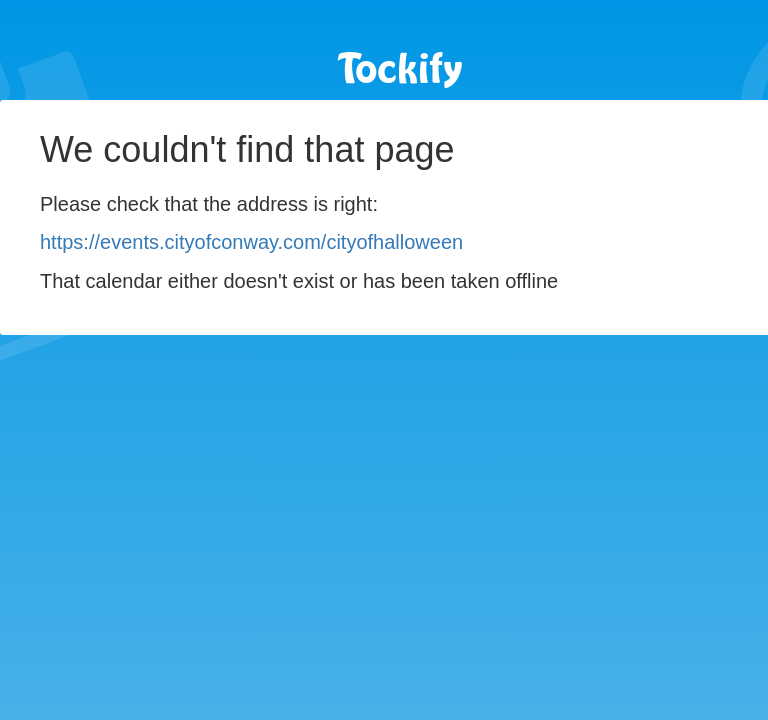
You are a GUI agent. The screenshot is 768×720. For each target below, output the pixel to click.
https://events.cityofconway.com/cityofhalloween (251, 242)
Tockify (400, 70)
